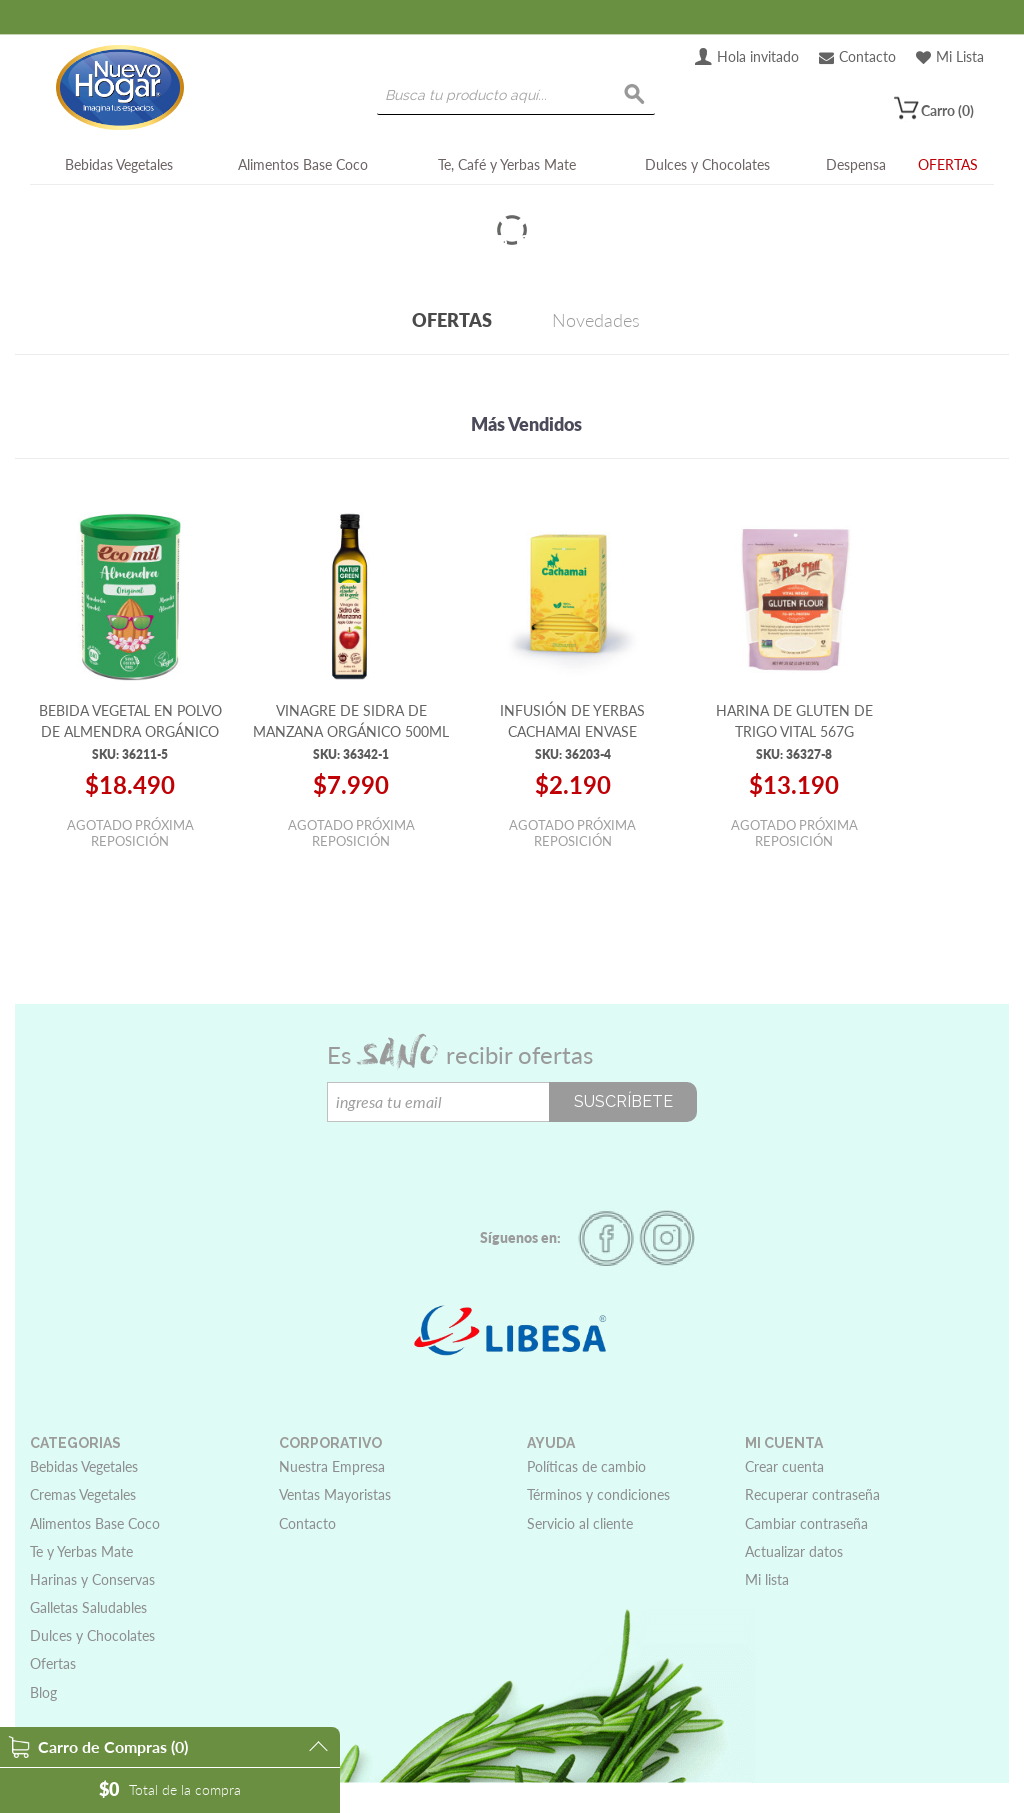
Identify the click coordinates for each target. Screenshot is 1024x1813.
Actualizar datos (794, 1551)
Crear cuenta (784, 1466)
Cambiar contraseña (806, 1523)
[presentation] (479, 1161)
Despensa (856, 164)
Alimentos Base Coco (303, 164)
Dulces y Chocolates (707, 164)
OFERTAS (948, 164)
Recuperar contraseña (812, 1494)
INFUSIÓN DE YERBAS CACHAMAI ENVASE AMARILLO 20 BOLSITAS (573, 731)
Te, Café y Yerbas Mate (507, 164)
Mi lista (767, 1579)
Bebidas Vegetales (119, 164)
